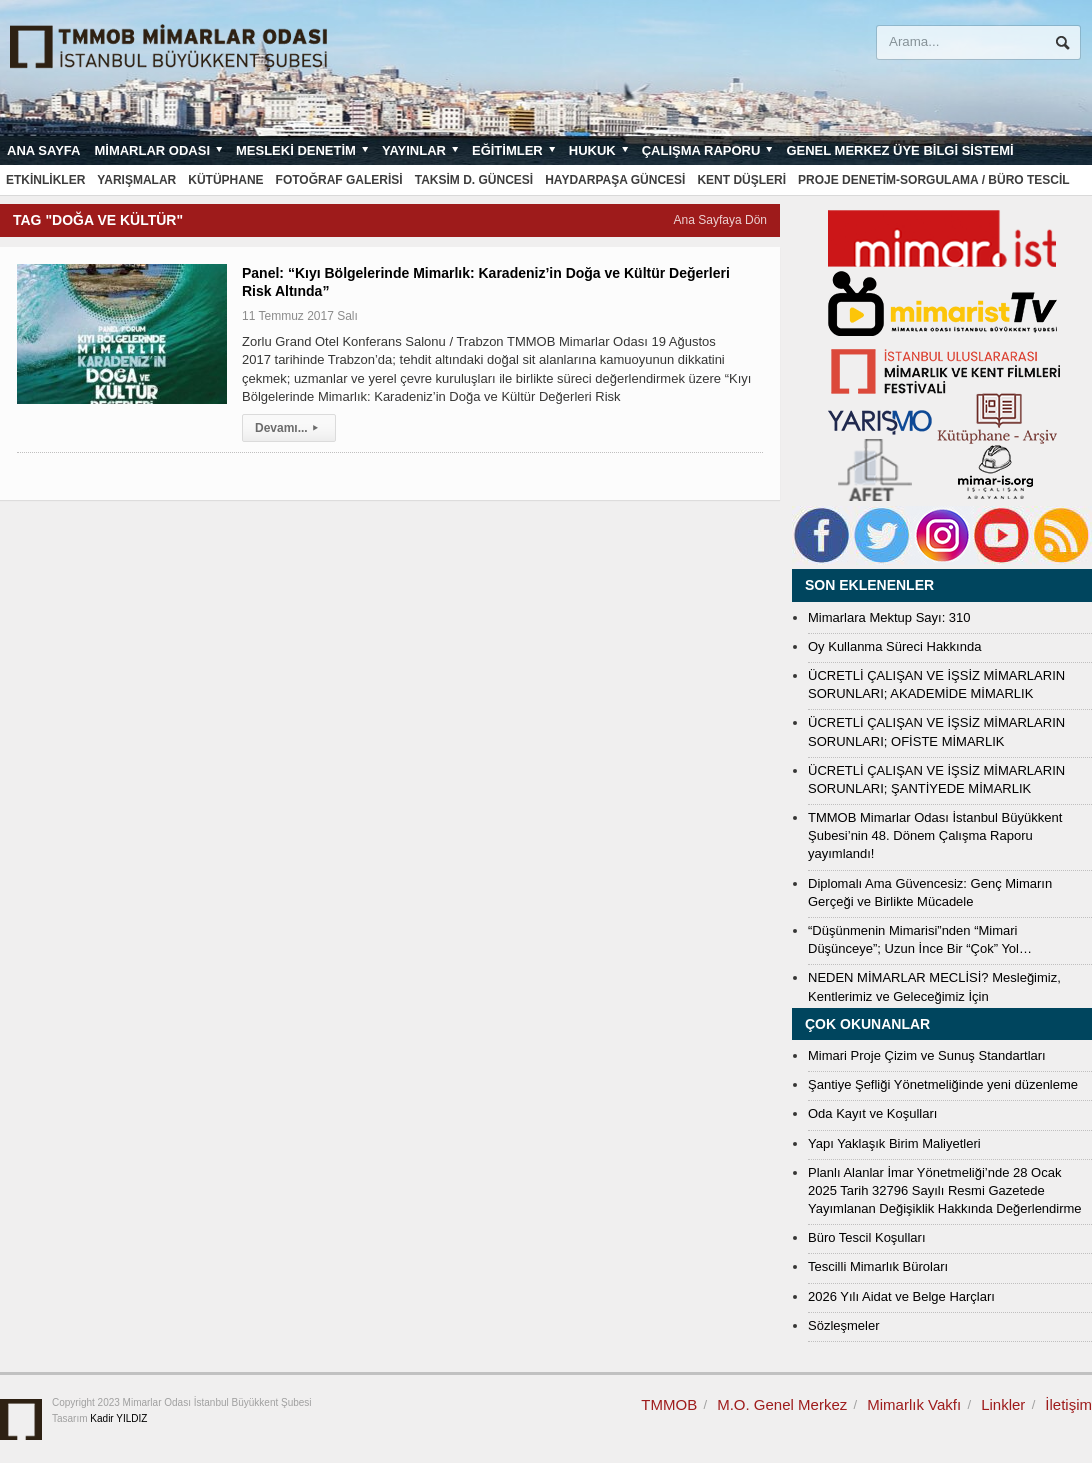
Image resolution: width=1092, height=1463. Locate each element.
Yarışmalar (136, 180)
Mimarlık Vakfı (914, 1404)
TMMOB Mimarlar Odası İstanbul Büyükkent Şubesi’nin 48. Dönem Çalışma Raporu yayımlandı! (935, 835)
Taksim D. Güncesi (474, 180)
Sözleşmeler (844, 1325)
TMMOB (669, 1404)
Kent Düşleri (741, 180)
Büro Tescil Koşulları (867, 1237)
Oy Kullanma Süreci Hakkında (894, 646)
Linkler (1003, 1404)
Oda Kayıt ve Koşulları (872, 1113)
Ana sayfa (43, 150)
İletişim (1068, 1404)
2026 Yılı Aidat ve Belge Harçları (901, 1296)
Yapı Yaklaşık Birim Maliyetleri (894, 1143)
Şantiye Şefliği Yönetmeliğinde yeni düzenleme (943, 1084)
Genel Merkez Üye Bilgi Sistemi (899, 150)
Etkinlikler (45, 180)
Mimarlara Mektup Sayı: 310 (889, 617)
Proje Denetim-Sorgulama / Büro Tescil (934, 180)
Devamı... (289, 428)
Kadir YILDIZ (118, 1418)
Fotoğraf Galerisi (339, 180)
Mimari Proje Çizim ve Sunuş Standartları (927, 1055)
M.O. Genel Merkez (782, 1404)
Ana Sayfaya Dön (720, 220)
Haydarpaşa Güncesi (615, 180)
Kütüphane (225, 180)
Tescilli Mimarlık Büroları (878, 1266)
